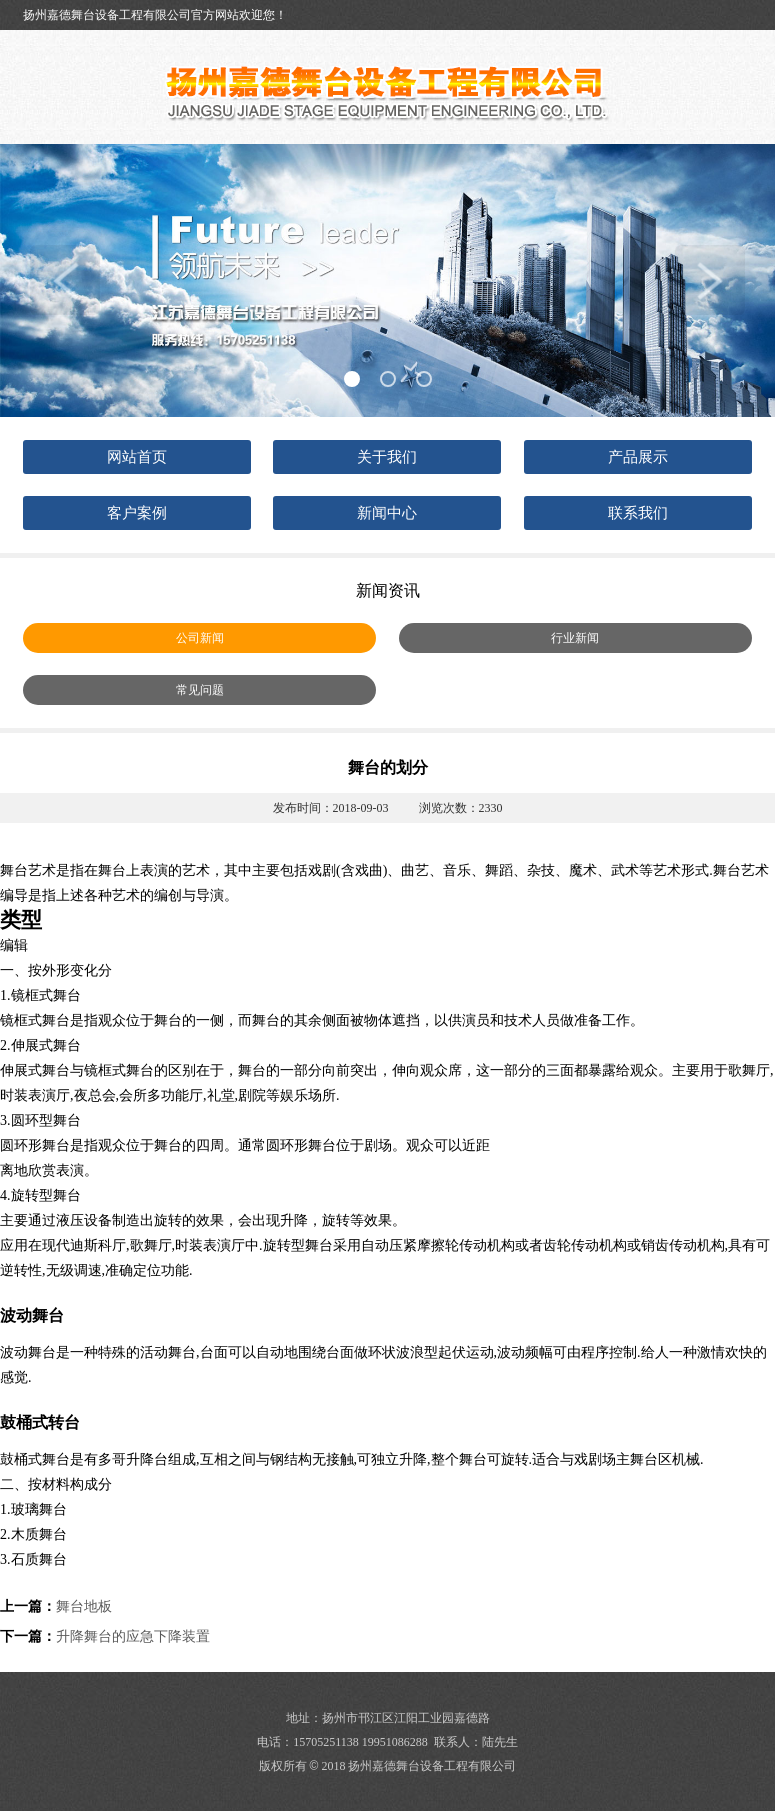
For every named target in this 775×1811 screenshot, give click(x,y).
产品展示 (638, 457)
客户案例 (137, 513)
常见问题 (200, 690)
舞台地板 (84, 1606)
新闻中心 (387, 513)
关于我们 (387, 457)
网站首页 (137, 457)
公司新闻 (200, 638)
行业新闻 (575, 638)
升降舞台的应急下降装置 (133, 1636)
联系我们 (638, 513)
